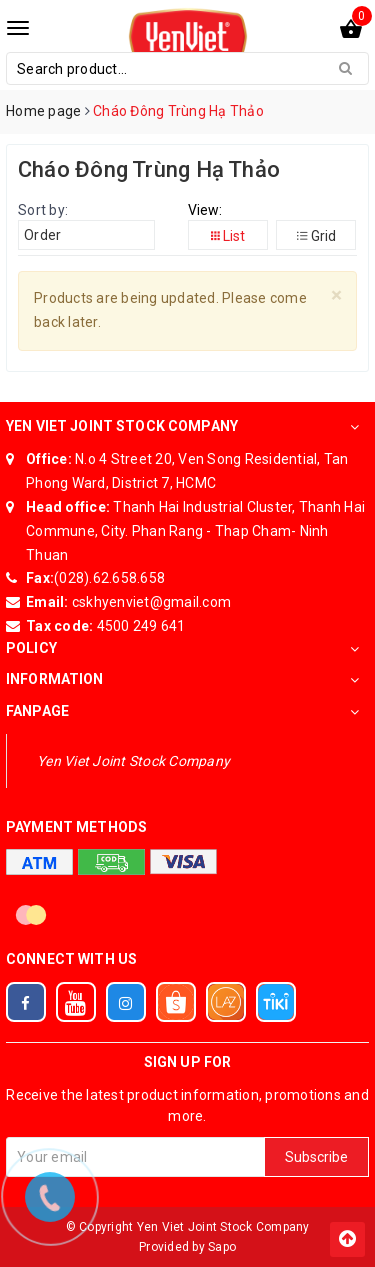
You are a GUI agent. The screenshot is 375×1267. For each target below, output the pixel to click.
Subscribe (316, 1157)
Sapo (222, 1247)
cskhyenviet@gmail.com (150, 602)
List (228, 236)
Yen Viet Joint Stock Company (133, 761)
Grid (316, 236)
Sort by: (43, 210)
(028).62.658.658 (109, 578)
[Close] (336, 295)
